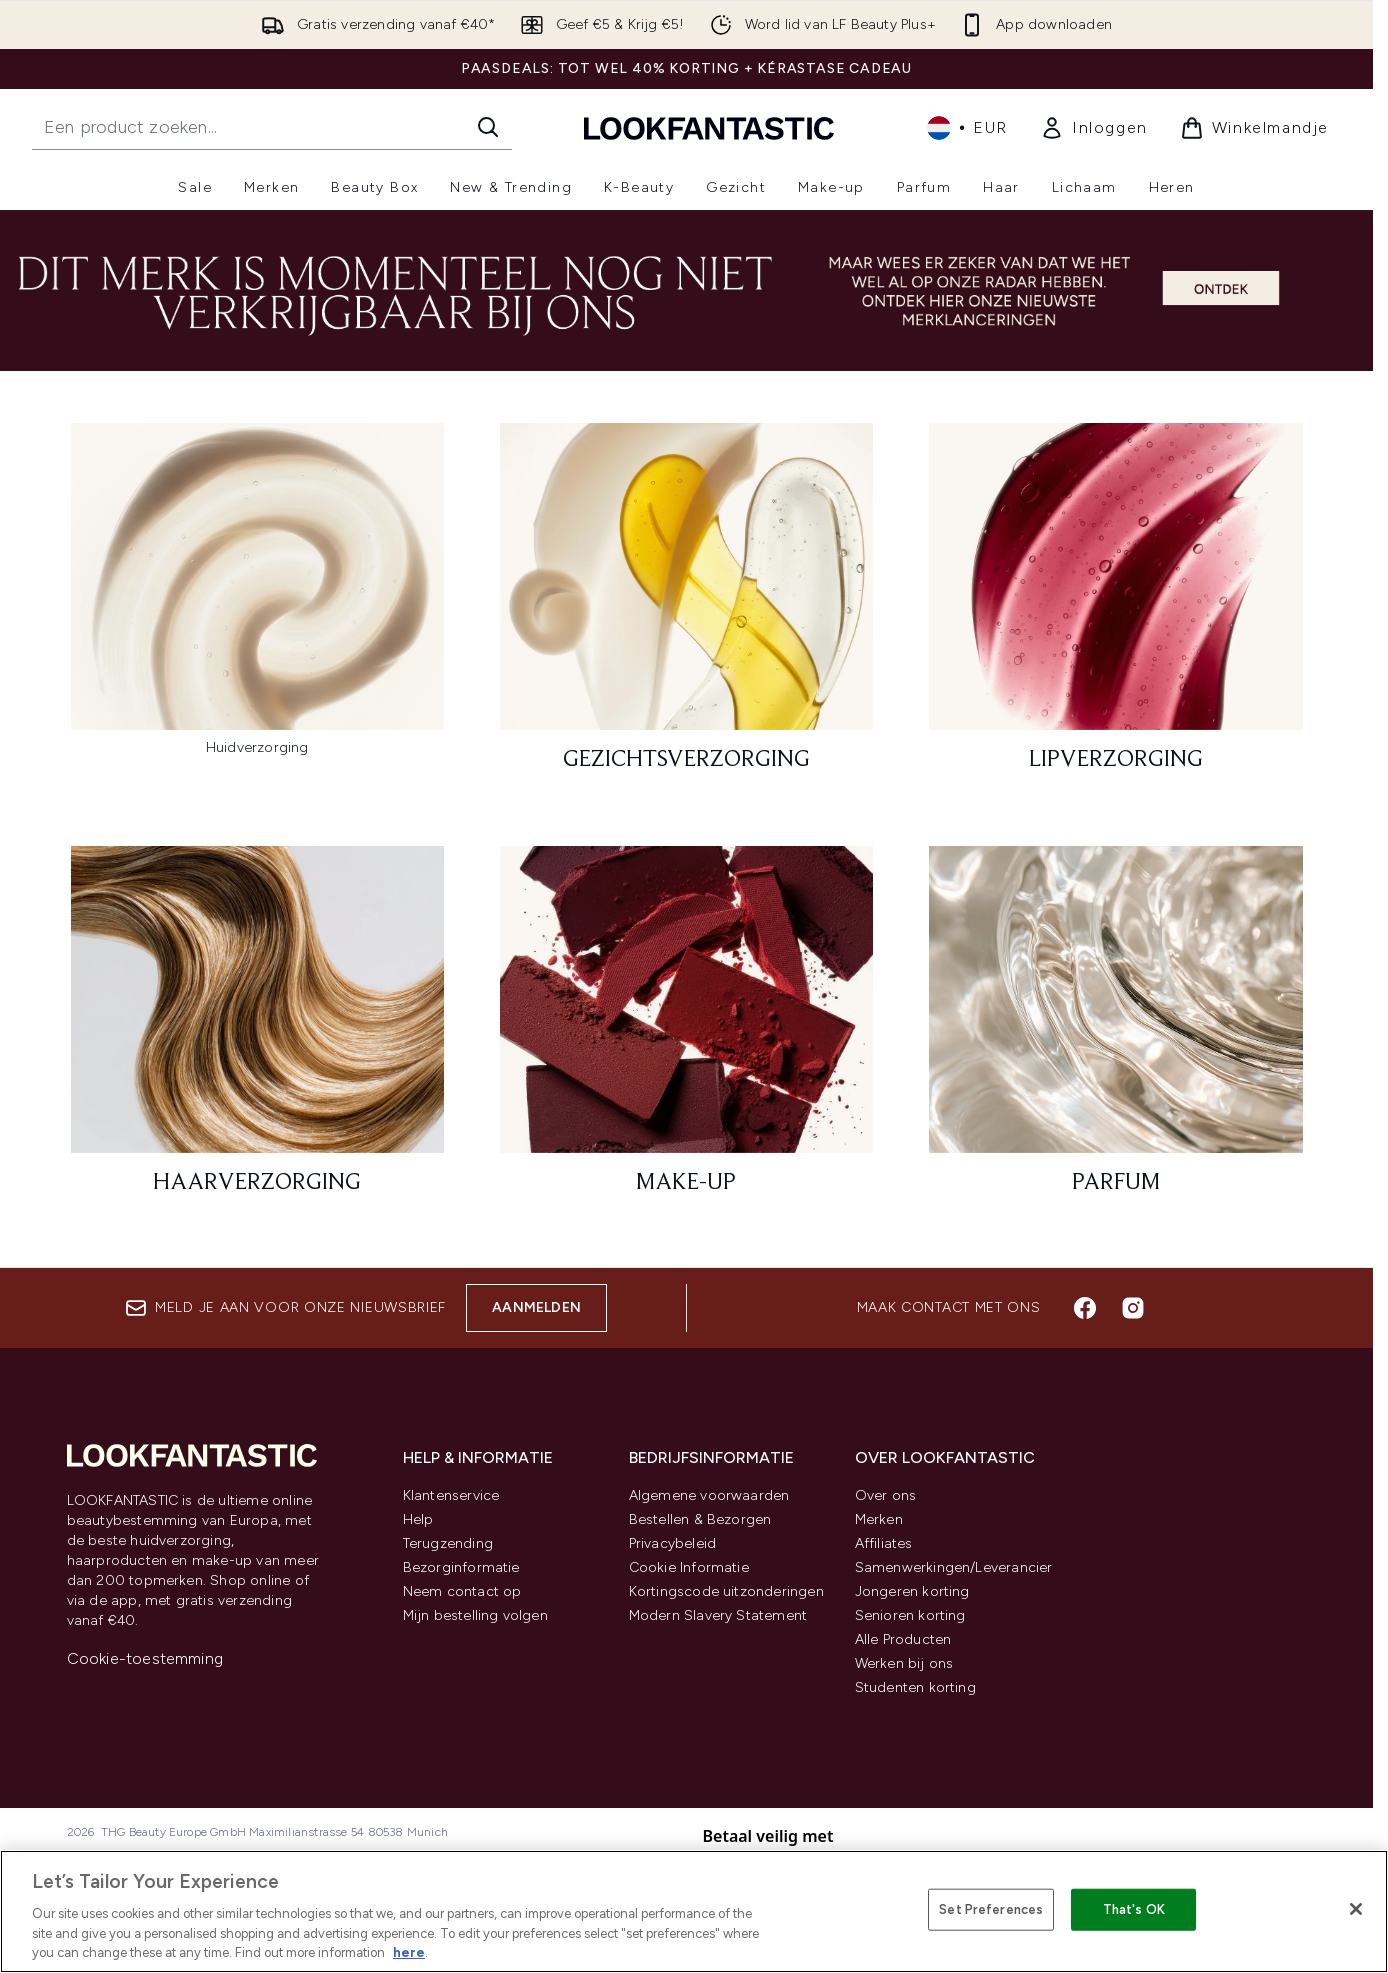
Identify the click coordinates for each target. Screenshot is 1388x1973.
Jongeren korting (912, 1591)
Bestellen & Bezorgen (700, 1519)
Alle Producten (903, 1639)
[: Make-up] (686, 1029)
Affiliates (884, 1543)
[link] (1094, 128)
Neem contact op (462, 1591)
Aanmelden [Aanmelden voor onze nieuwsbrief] (536, 1307)
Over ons (886, 1495)
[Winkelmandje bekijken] (1254, 128)
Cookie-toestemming (145, 1658)
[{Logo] (709, 127)
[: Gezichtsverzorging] (686, 606)
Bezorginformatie (461, 1567)
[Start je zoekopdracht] (272, 127)
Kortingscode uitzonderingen (726, 1591)
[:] (257, 606)
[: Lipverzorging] (1115, 606)
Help (418, 1519)
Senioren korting (910, 1615)
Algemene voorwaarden (709, 1495)
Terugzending (448, 1543)
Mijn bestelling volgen (475, 1615)
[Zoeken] (488, 127)
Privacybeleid (673, 1543)
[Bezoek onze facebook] (1085, 1308)
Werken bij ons (904, 1663)
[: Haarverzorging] (257, 1029)
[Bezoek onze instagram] (1133, 1308)
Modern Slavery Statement (718, 1615)
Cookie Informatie (689, 1567)
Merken (879, 1519)
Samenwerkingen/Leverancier (954, 1567)
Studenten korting (915, 1687)
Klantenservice (451, 1495)
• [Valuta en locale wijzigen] (967, 128)
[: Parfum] (1115, 1029)
